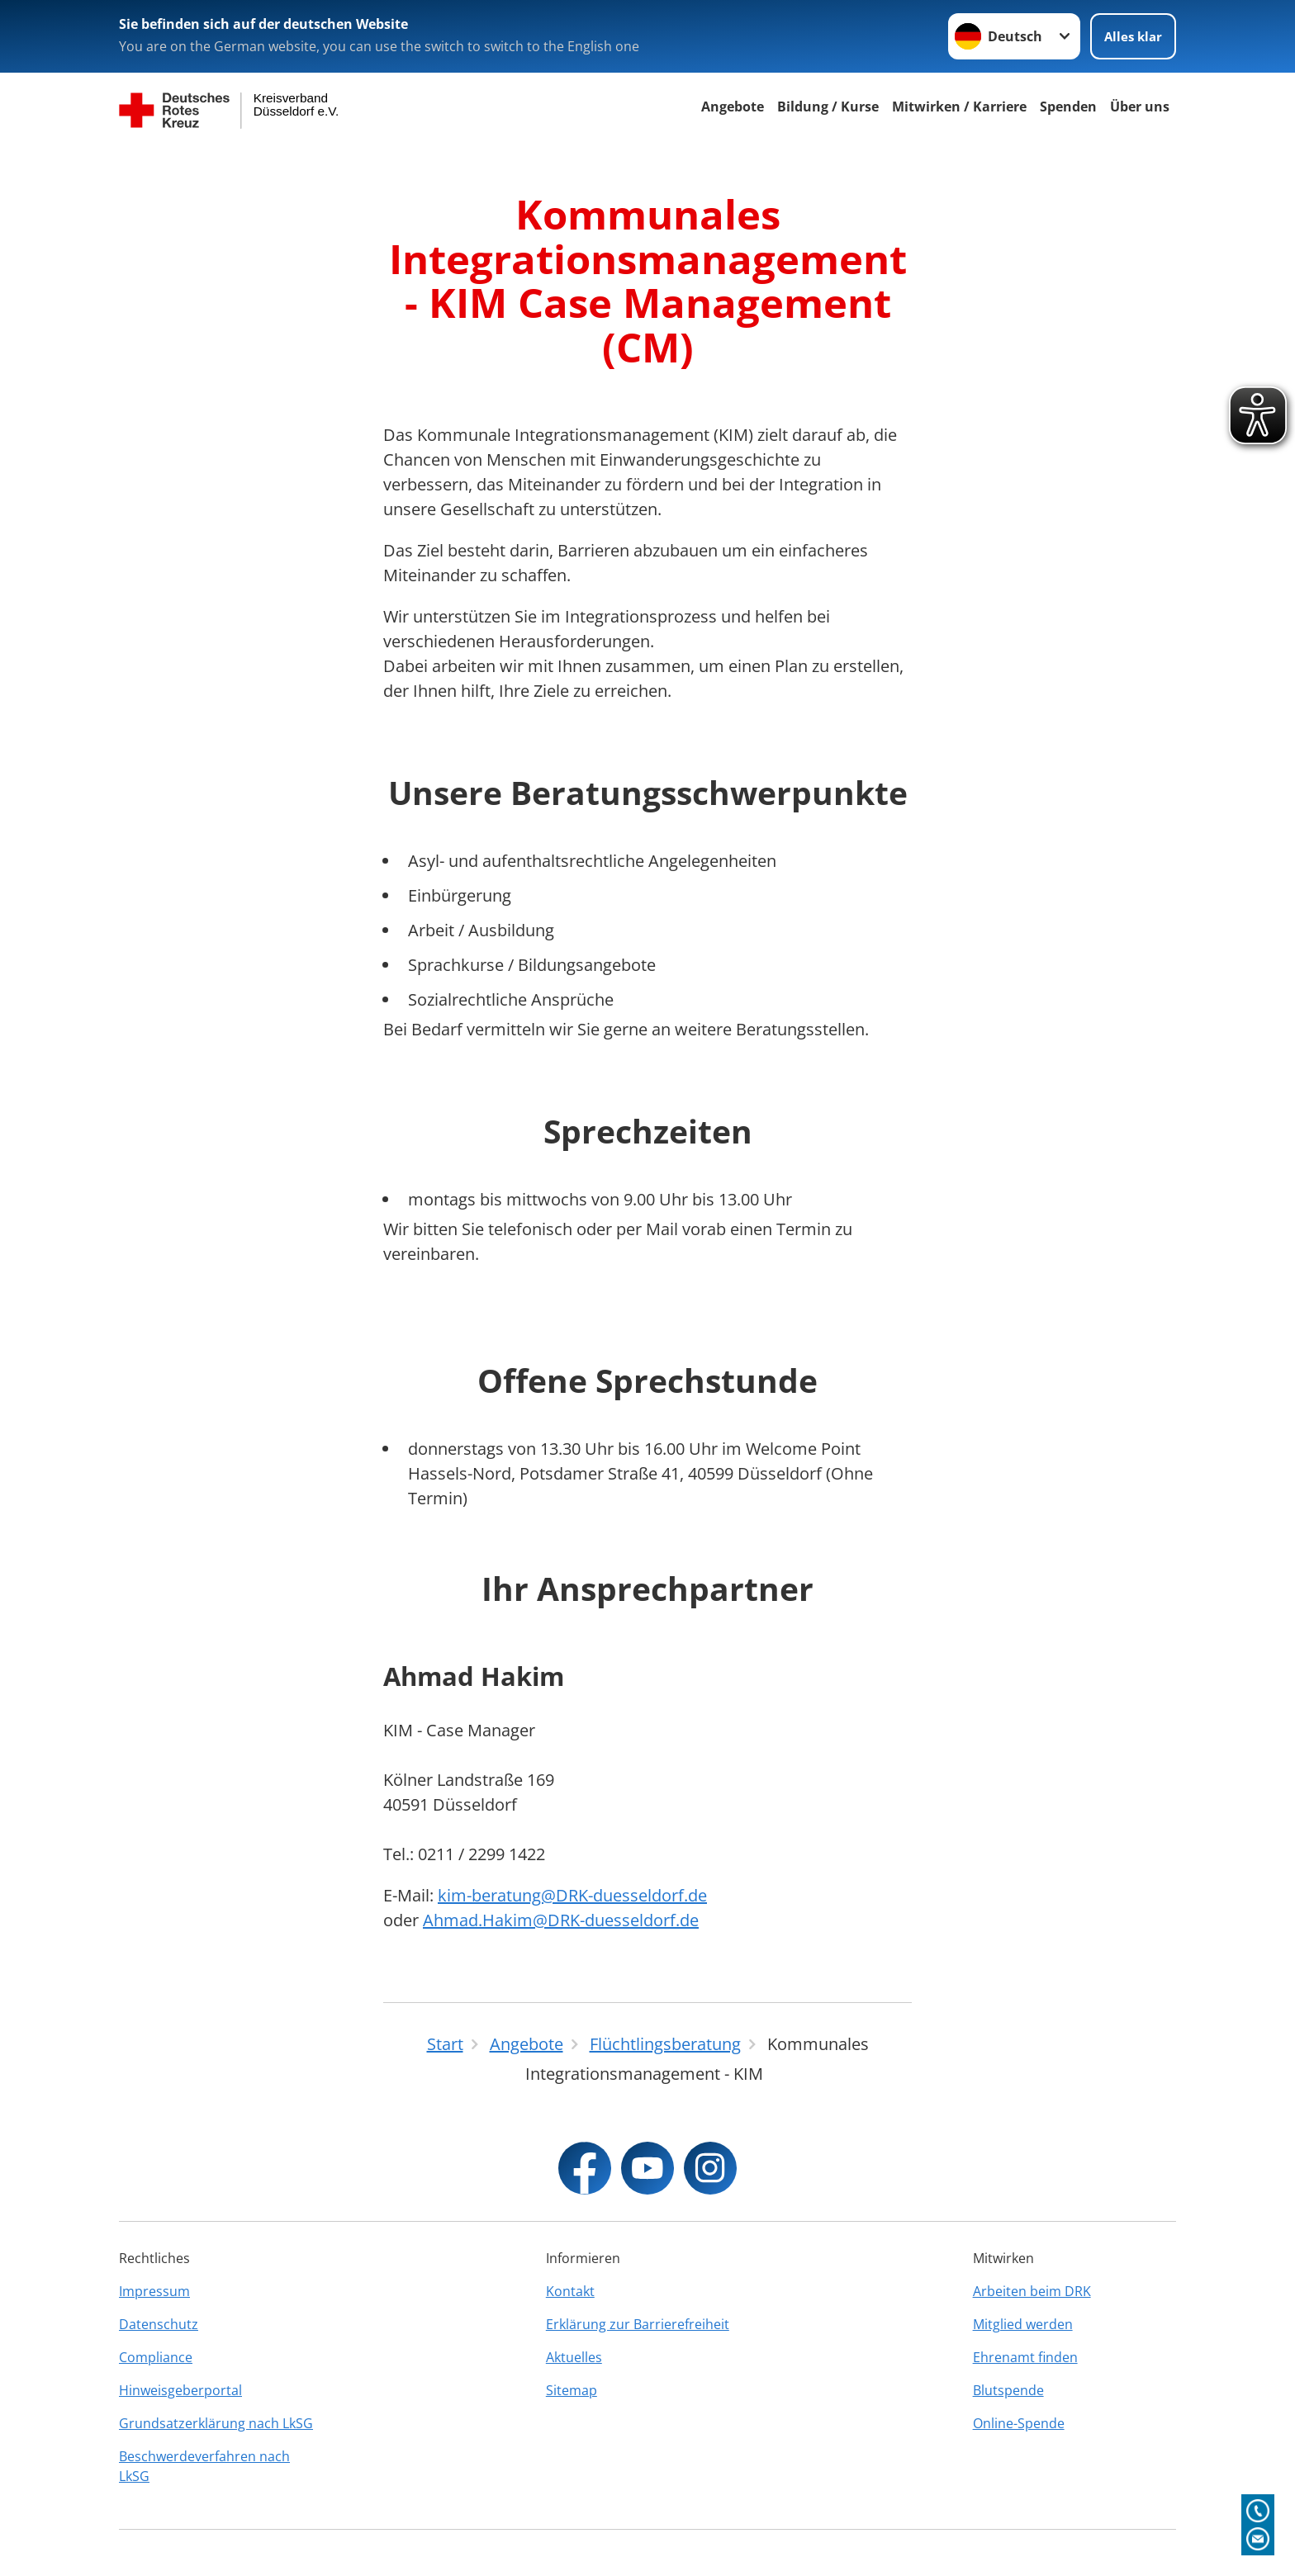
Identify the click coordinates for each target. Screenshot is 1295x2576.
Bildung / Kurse (828, 106)
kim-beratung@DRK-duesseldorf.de (572, 1895)
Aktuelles (574, 2357)
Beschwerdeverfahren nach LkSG (204, 2466)
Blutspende (1008, 2390)
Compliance (155, 2357)
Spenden (1068, 106)
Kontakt (570, 2291)
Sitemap (571, 2390)
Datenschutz (158, 2324)
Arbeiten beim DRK (1032, 2291)
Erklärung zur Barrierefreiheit (637, 2324)
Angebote (732, 106)
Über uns (1139, 106)
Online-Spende (1019, 2423)
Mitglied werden (1023, 2324)
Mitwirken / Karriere (959, 106)
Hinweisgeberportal (180, 2390)
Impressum (154, 2291)
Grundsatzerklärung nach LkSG (216, 2423)
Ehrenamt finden (1025, 2357)
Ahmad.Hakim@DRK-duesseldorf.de (561, 1920)
